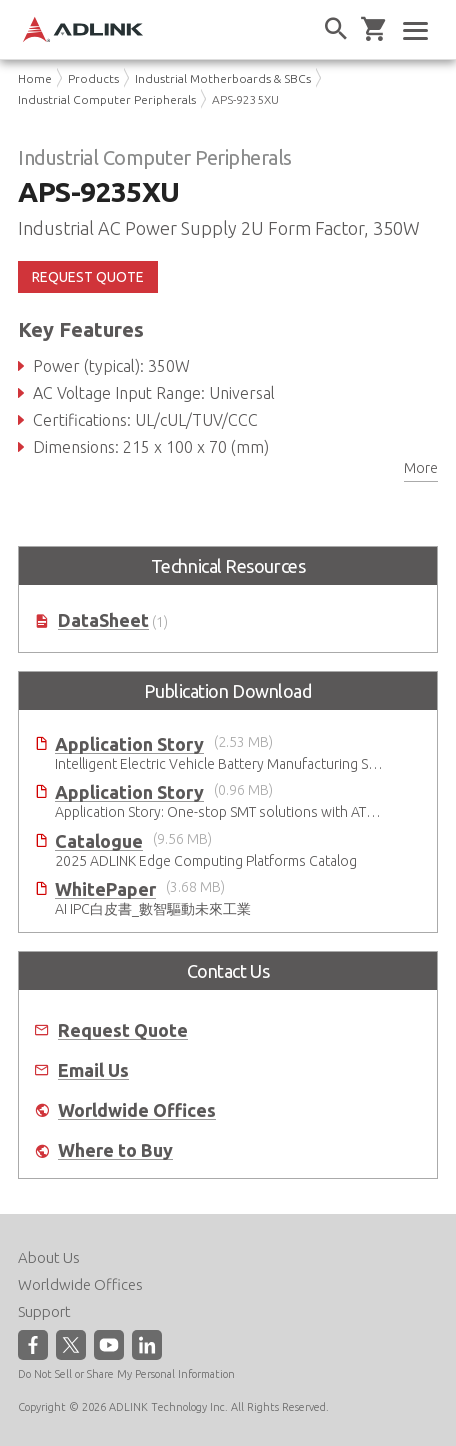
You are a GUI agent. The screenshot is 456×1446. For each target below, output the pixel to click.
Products (93, 78)
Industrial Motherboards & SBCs (223, 78)
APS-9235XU (245, 99)
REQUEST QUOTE (88, 277)
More (421, 468)
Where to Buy (115, 1150)
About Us (49, 1257)
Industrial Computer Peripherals (107, 99)
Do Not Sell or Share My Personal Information (126, 1374)
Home (35, 78)
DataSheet (103, 620)
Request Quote (123, 1030)
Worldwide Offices (137, 1110)
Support (44, 1311)
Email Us (93, 1070)
